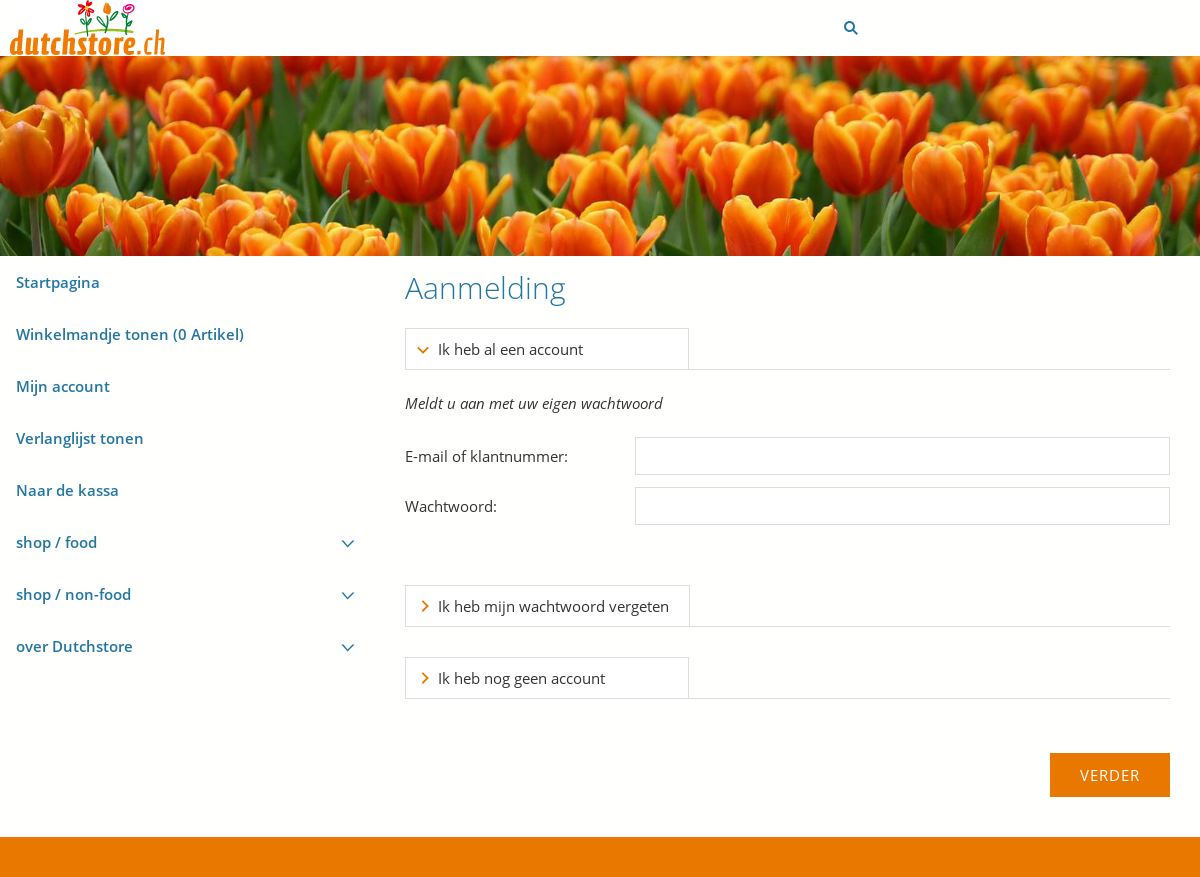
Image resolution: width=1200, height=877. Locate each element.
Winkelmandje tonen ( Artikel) (130, 334)
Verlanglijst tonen (80, 438)
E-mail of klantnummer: (486, 456)
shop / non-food (73, 594)
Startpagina (58, 282)
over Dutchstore (74, 646)
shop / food (56, 542)
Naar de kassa (67, 490)
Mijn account (63, 386)
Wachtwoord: (451, 506)
